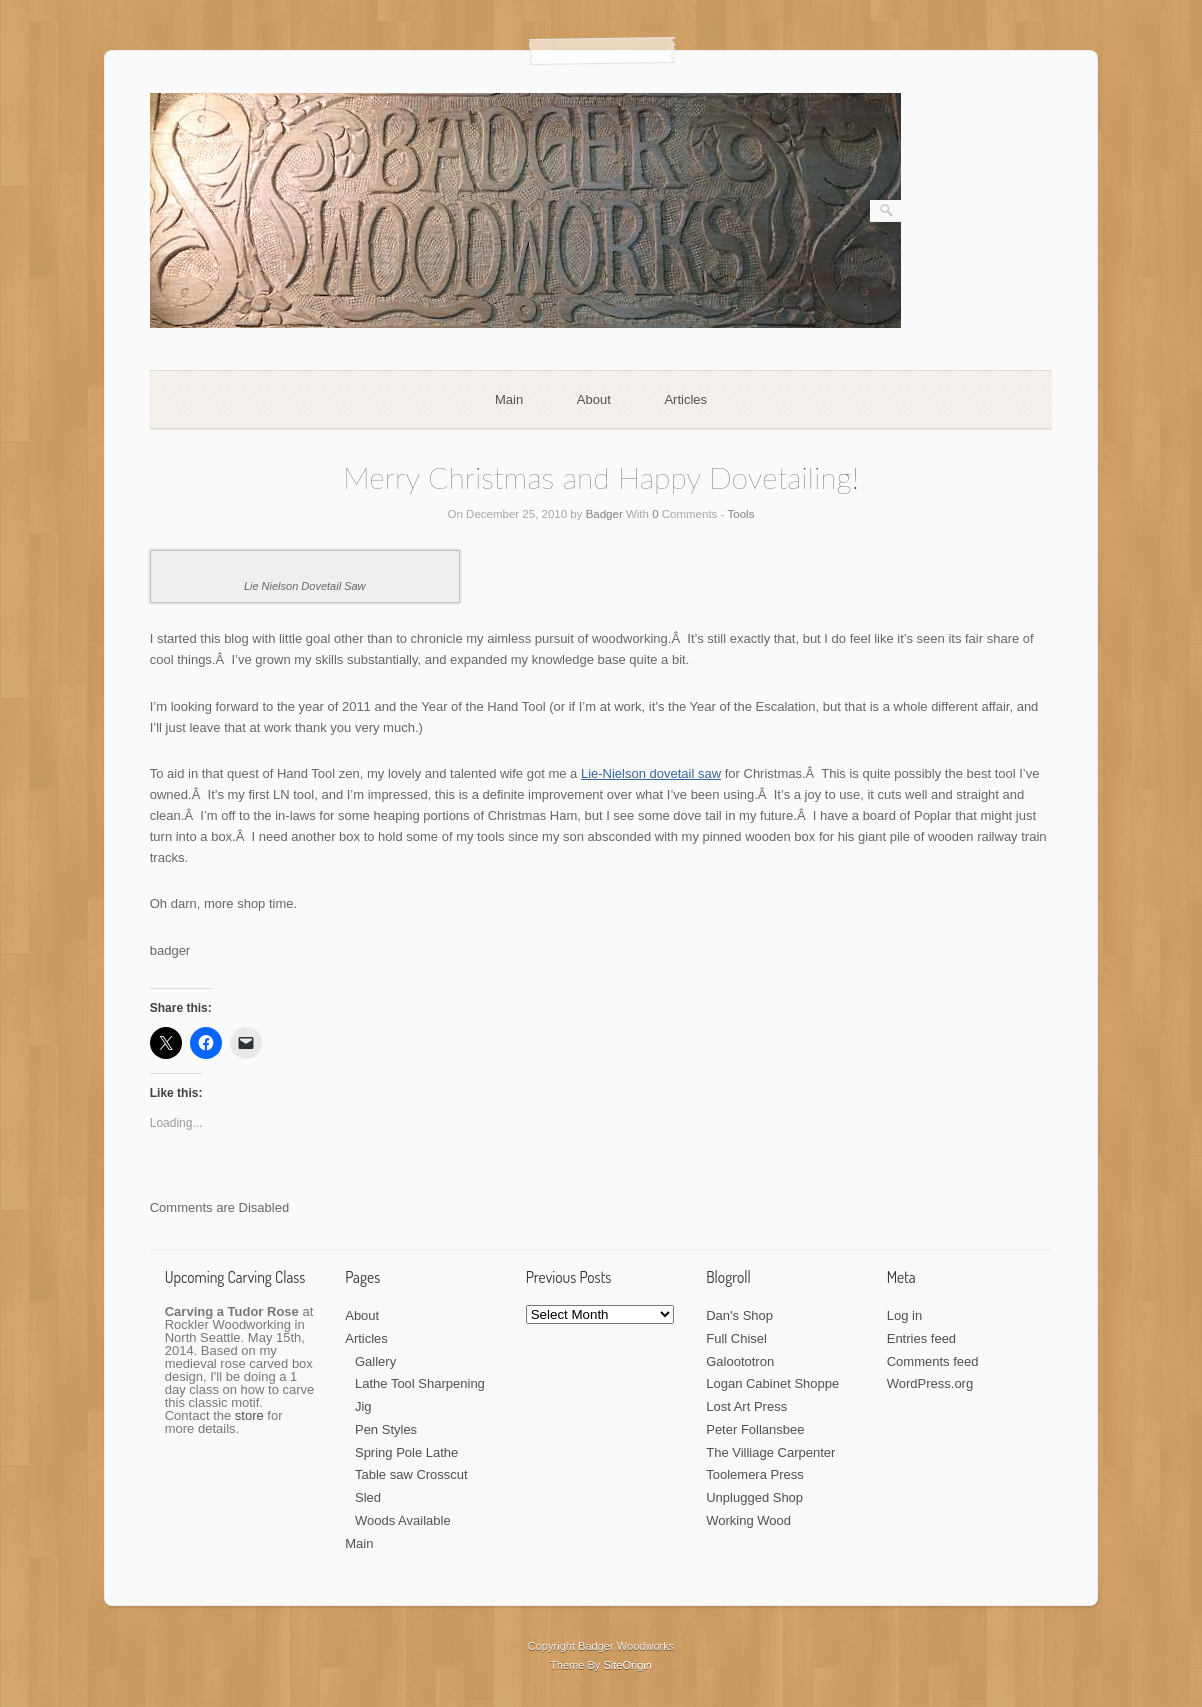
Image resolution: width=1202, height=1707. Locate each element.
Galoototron (740, 1361)
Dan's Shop (739, 1315)
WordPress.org (930, 1383)
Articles (685, 399)
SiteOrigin (627, 1665)
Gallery (375, 1361)
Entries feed (921, 1338)
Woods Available (403, 1520)
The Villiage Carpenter (770, 1452)
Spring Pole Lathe (406, 1452)
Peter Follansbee (755, 1429)
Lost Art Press (746, 1406)
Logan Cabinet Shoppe (772, 1383)
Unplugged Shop (754, 1497)
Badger (604, 514)
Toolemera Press (755, 1474)
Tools (741, 514)
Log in (904, 1315)
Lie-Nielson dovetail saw (651, 773)
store (249, 1415)
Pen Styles (386, 1429)
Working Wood (748, 1520)
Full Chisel (736, 1338)
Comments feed (933, 1361)
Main (509, 399)
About (594, 399)
